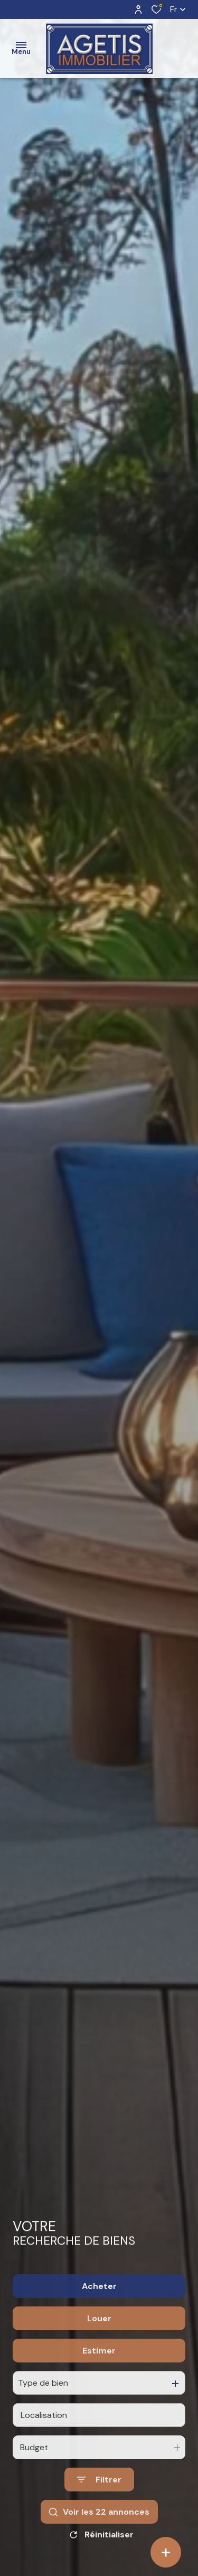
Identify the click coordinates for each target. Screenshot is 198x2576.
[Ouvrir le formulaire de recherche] (99, 2514)
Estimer (99, 2384)
